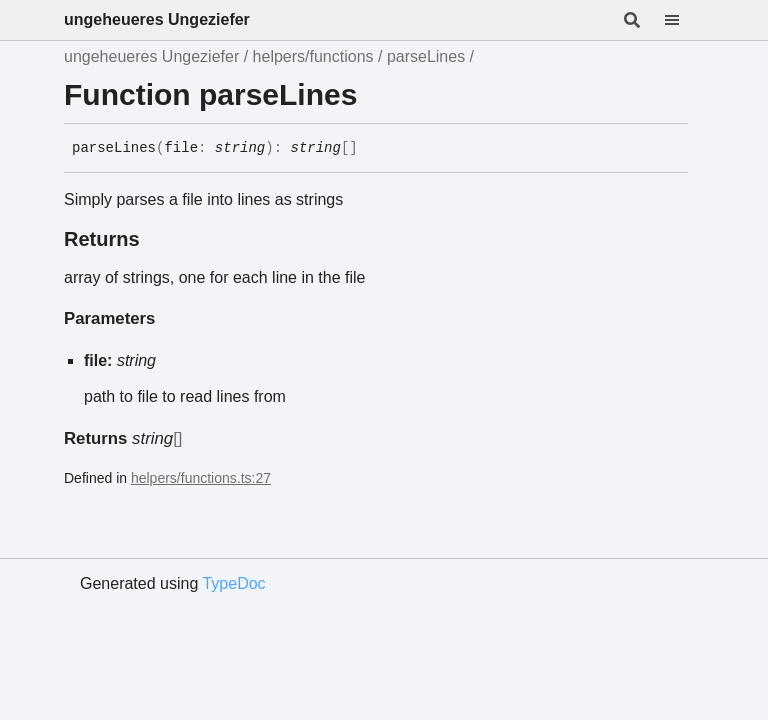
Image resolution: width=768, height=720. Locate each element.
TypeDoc (233, 583)
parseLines (426, 56)
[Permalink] (373, 149)
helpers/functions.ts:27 (201, 478)
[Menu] (684, 20)
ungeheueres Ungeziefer (157, 19)
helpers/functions (313, 56)
